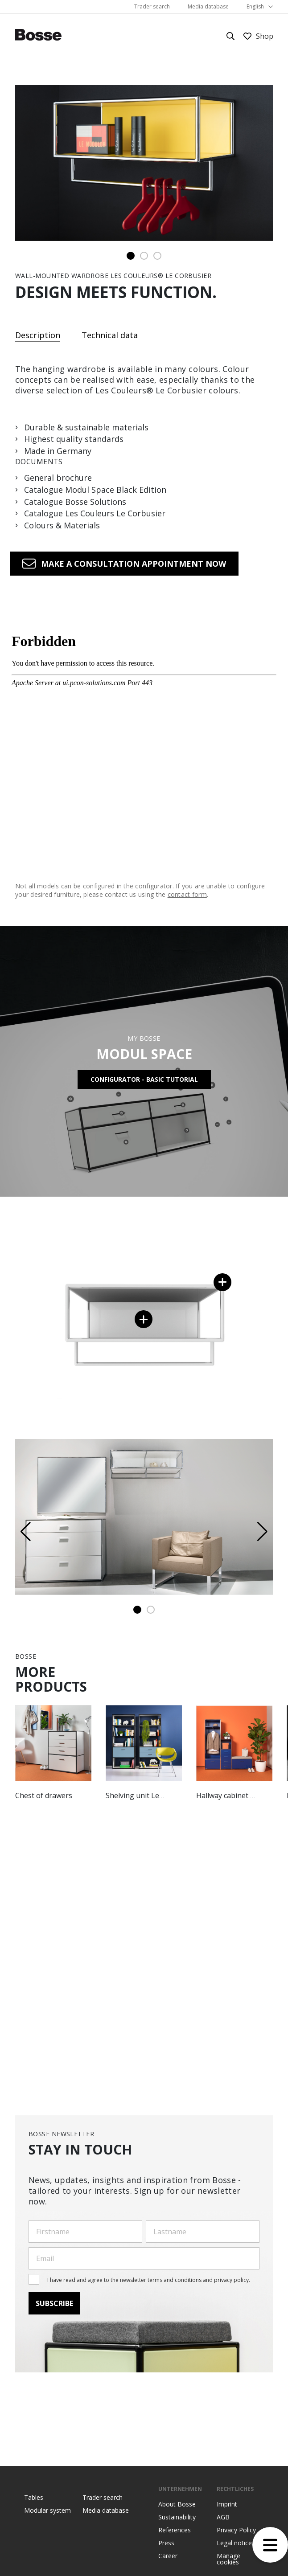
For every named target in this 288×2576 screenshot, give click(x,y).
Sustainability (177, 2517)
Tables (33, 2497)
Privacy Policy (236, 2530)
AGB (223, 2517)
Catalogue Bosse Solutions (75, 502)
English (255, 6)
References (174, 2530)
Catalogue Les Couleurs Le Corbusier (94, 514)
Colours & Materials (62, 526)
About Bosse (177, 2504)
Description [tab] (37, 336)
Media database (208, 6)
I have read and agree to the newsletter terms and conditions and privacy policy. (148, 2280)
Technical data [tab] (110, 335)
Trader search (152, 6)
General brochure (58, 478)
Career (167, 2556)
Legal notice (234, 2543)
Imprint (227, 2504)
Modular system (47, 2510)
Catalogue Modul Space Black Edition (95, 490)
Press (166, 2543)
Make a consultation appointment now (133, 563)
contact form (187, 895)
